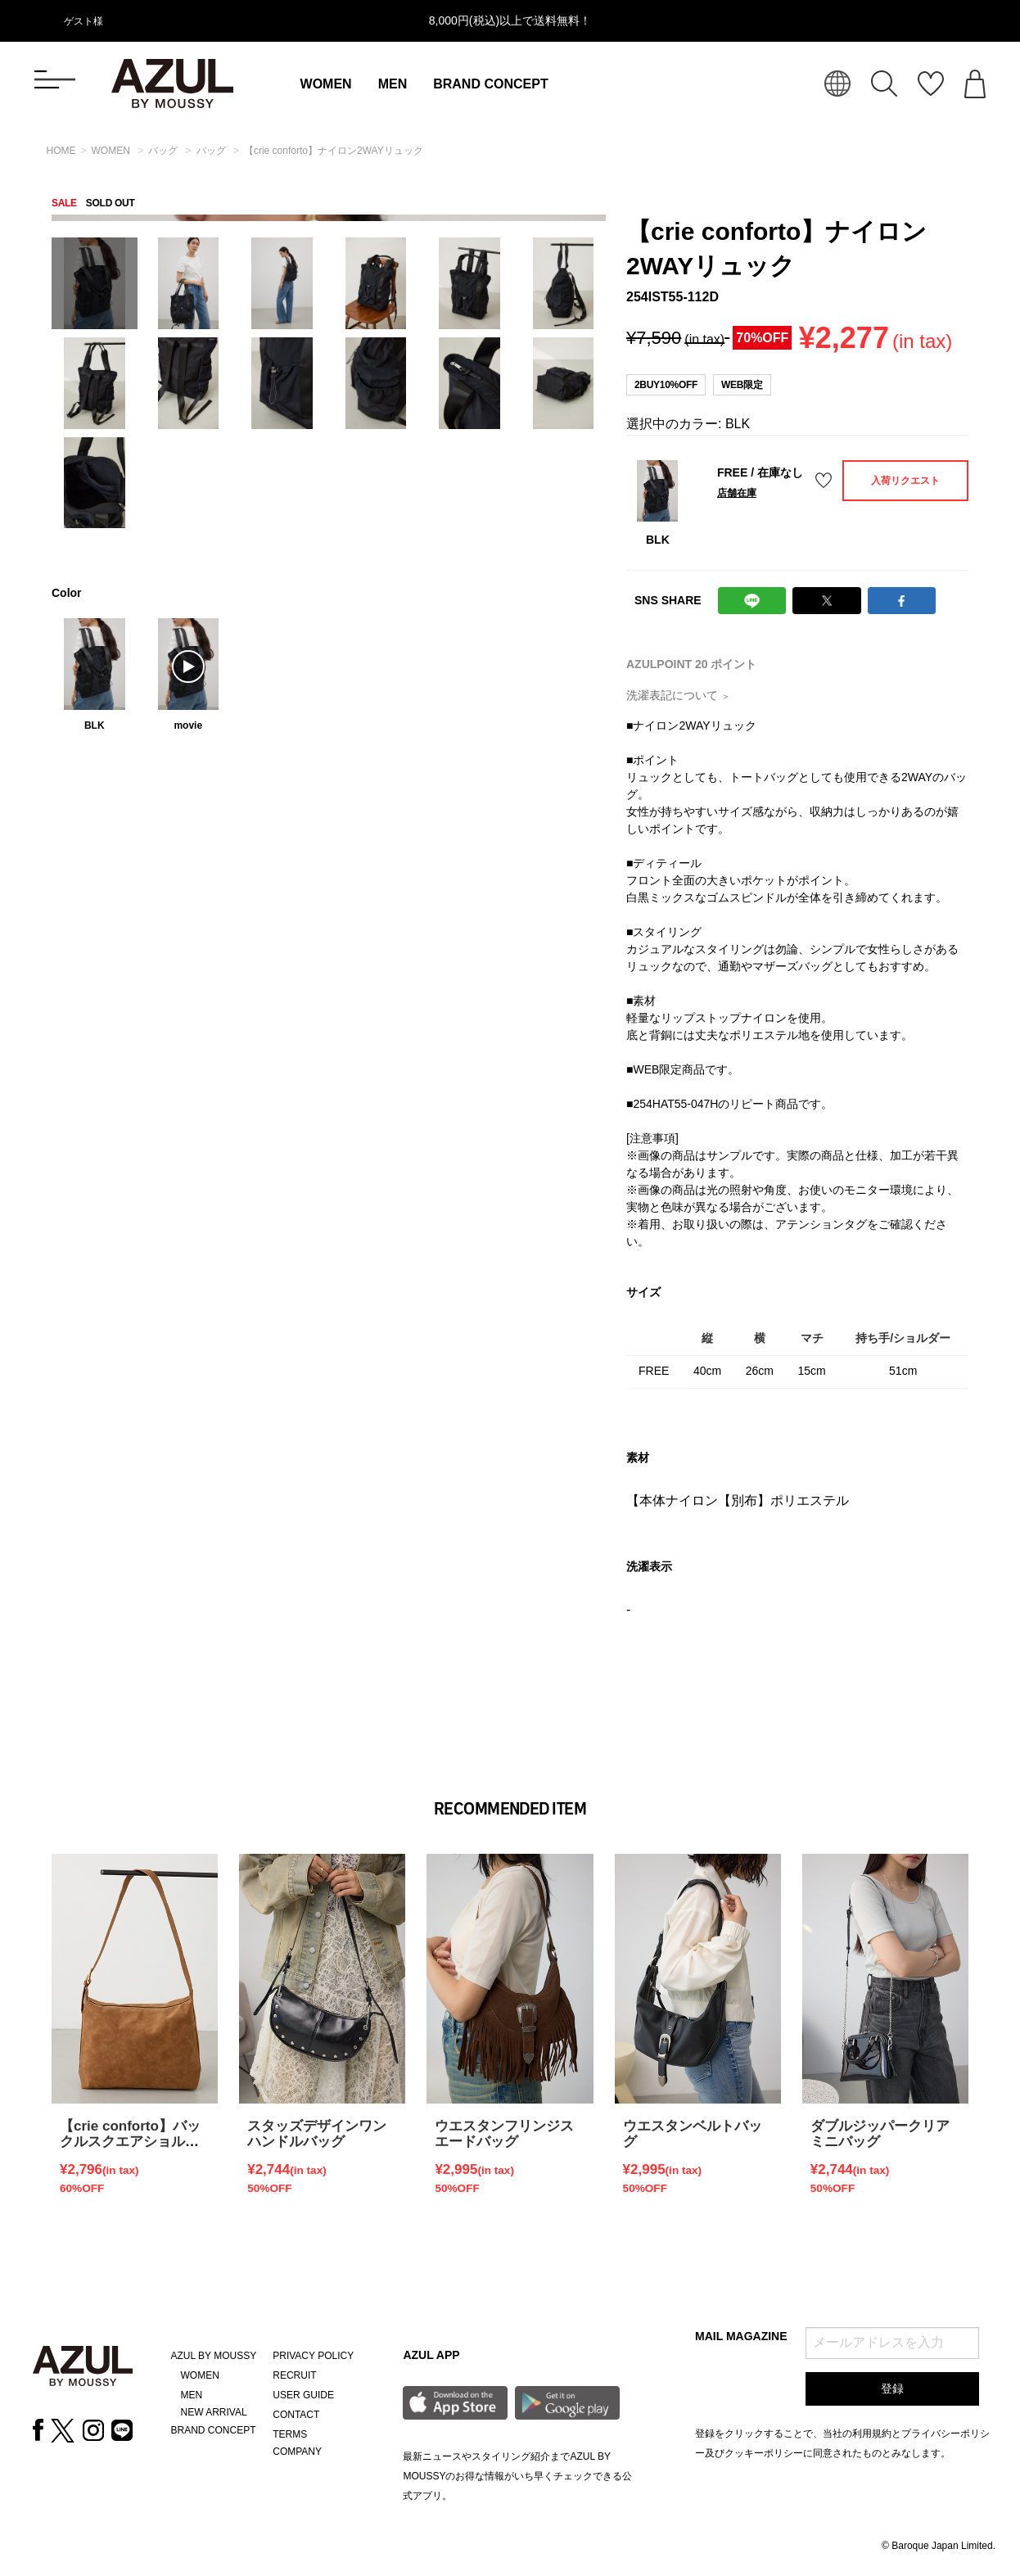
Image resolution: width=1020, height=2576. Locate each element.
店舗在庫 (736, 493)
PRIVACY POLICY (313, 2355)
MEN (393, 84)
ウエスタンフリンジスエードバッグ (504, 2133)
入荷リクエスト (905, 480)
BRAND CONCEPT (490, 84)
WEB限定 (742, 385)
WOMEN (326, 84)
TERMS (290, 2434)
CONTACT (296, 2414)
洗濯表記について (678, 695)
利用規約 (871, 2433)
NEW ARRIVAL (214, 2412)
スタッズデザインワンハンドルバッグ (316, 2133)
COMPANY (297, 2451)
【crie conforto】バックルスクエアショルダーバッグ (130, 2142)
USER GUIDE (303, 2395)
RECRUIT (294, 2375)
